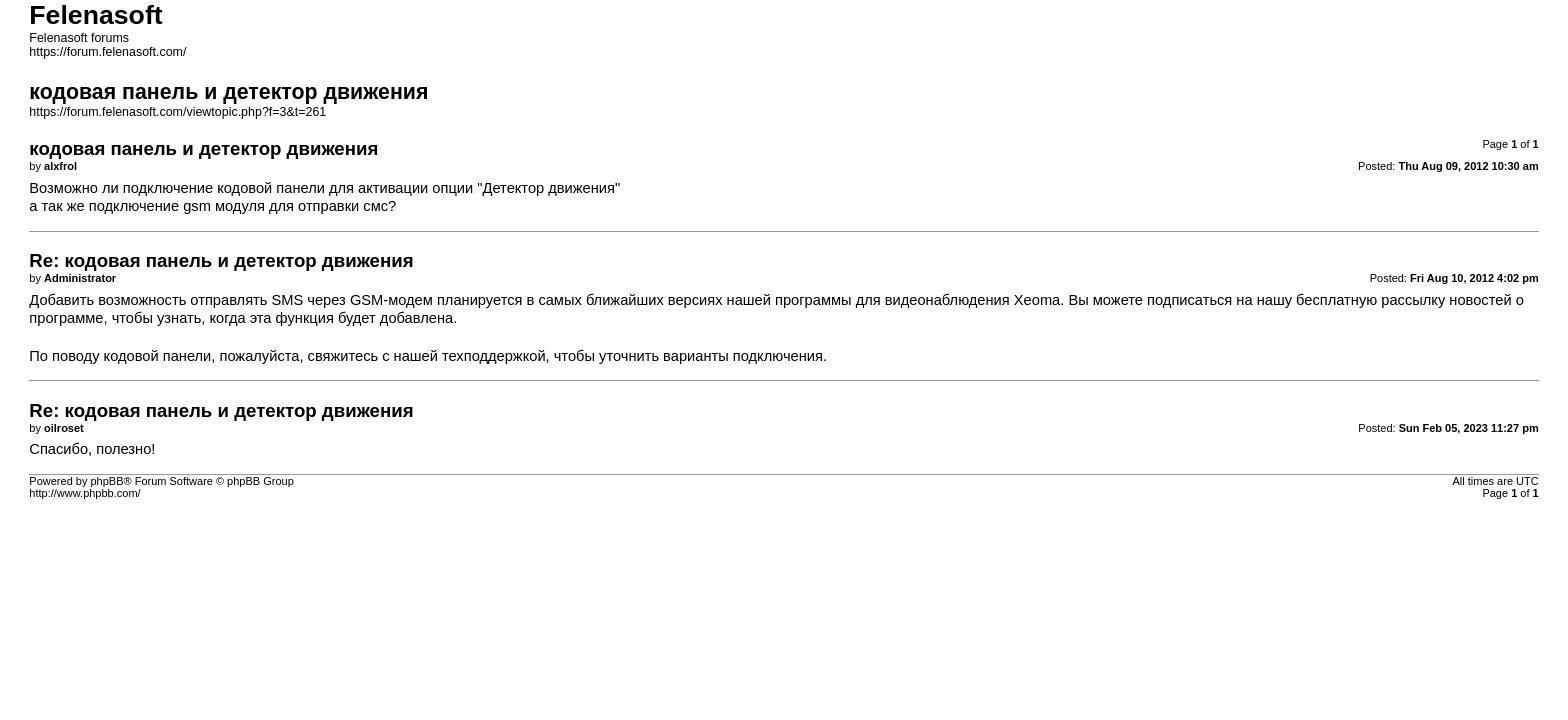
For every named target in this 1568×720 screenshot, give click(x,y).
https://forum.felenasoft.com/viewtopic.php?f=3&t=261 (177, 112)
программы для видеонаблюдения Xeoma (917, 300)
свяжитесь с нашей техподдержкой (427, 356)
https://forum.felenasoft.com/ (107, 52)
